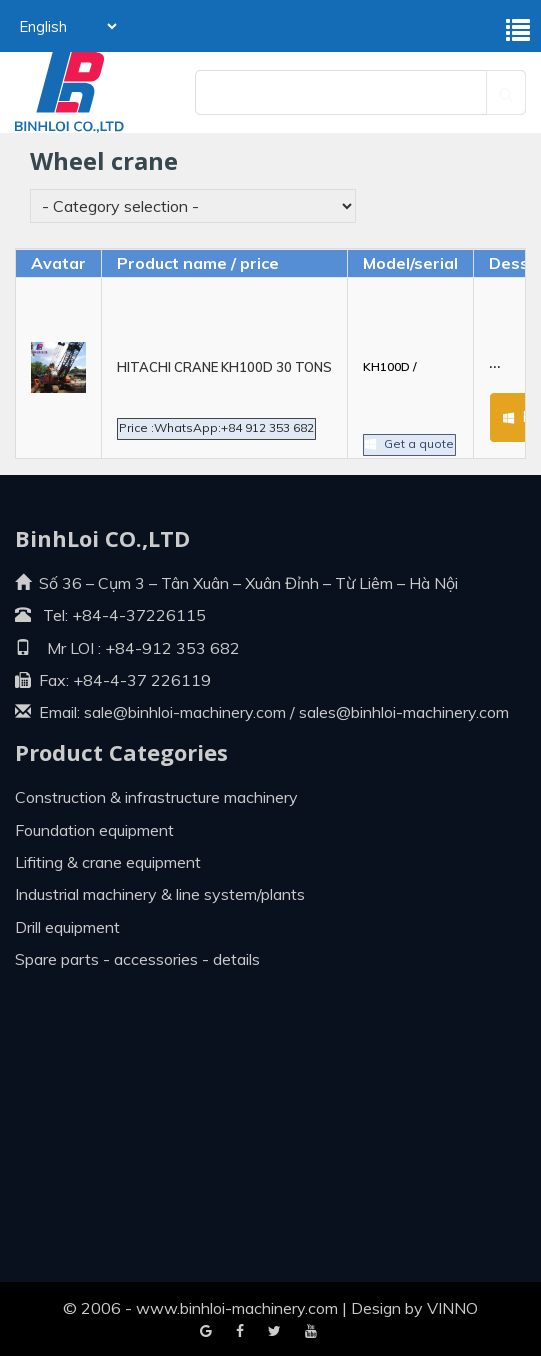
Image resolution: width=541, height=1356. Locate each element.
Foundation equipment (94, 830)
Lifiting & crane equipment (108, 862)
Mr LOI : (58, 648)
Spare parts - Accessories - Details (137, 959)
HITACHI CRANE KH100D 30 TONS (224, 367)
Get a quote (412, 422)
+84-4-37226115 (139, 615)
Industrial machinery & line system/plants (160, 894)
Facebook (206, 1332)
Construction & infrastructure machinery (156, 797)
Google (240, 1332)
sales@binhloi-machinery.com (404, 712)
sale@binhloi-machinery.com (185, 712)
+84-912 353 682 (170, 648)
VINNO (452, 1308)
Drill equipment (67, 927)
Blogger (311, 1332)
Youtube (274, 1332)
